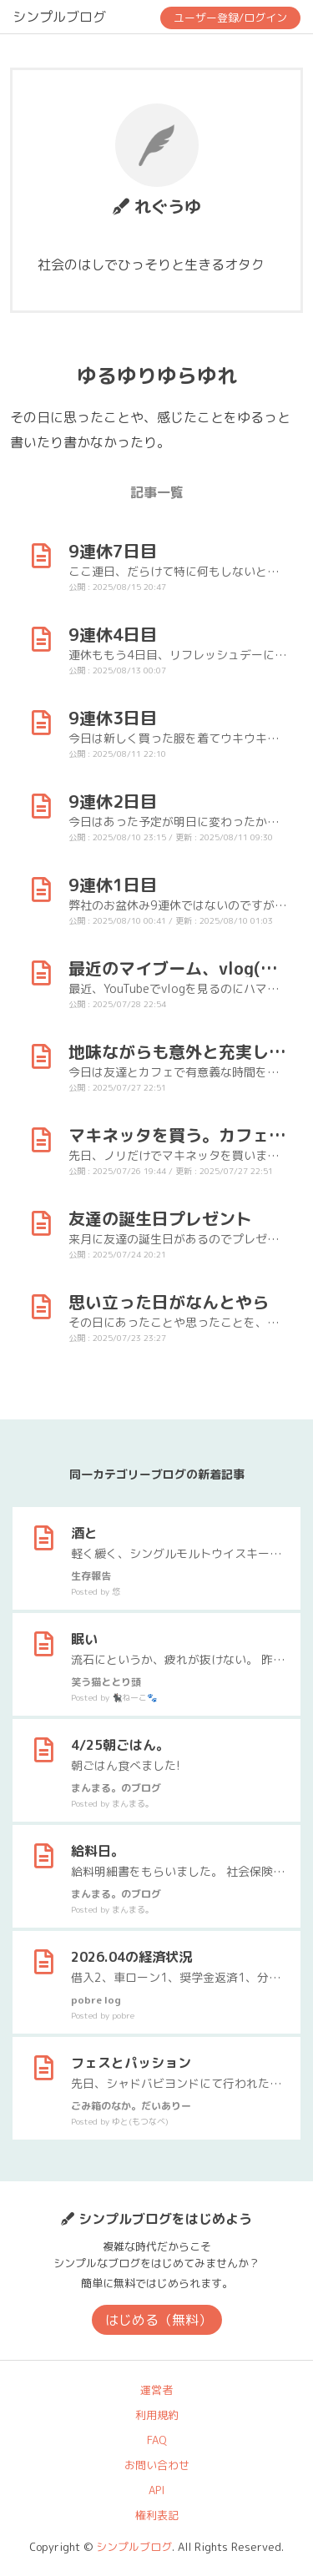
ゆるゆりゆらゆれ (157, 375)
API (156, 2490)
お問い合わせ (156, 2465)
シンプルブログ (59, 17)
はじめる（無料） (158, 2320)
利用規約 (157, 2414)
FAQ (157, 2439)
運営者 (156, 2389)
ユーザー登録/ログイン (230, 17)
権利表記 (157, 2515)
